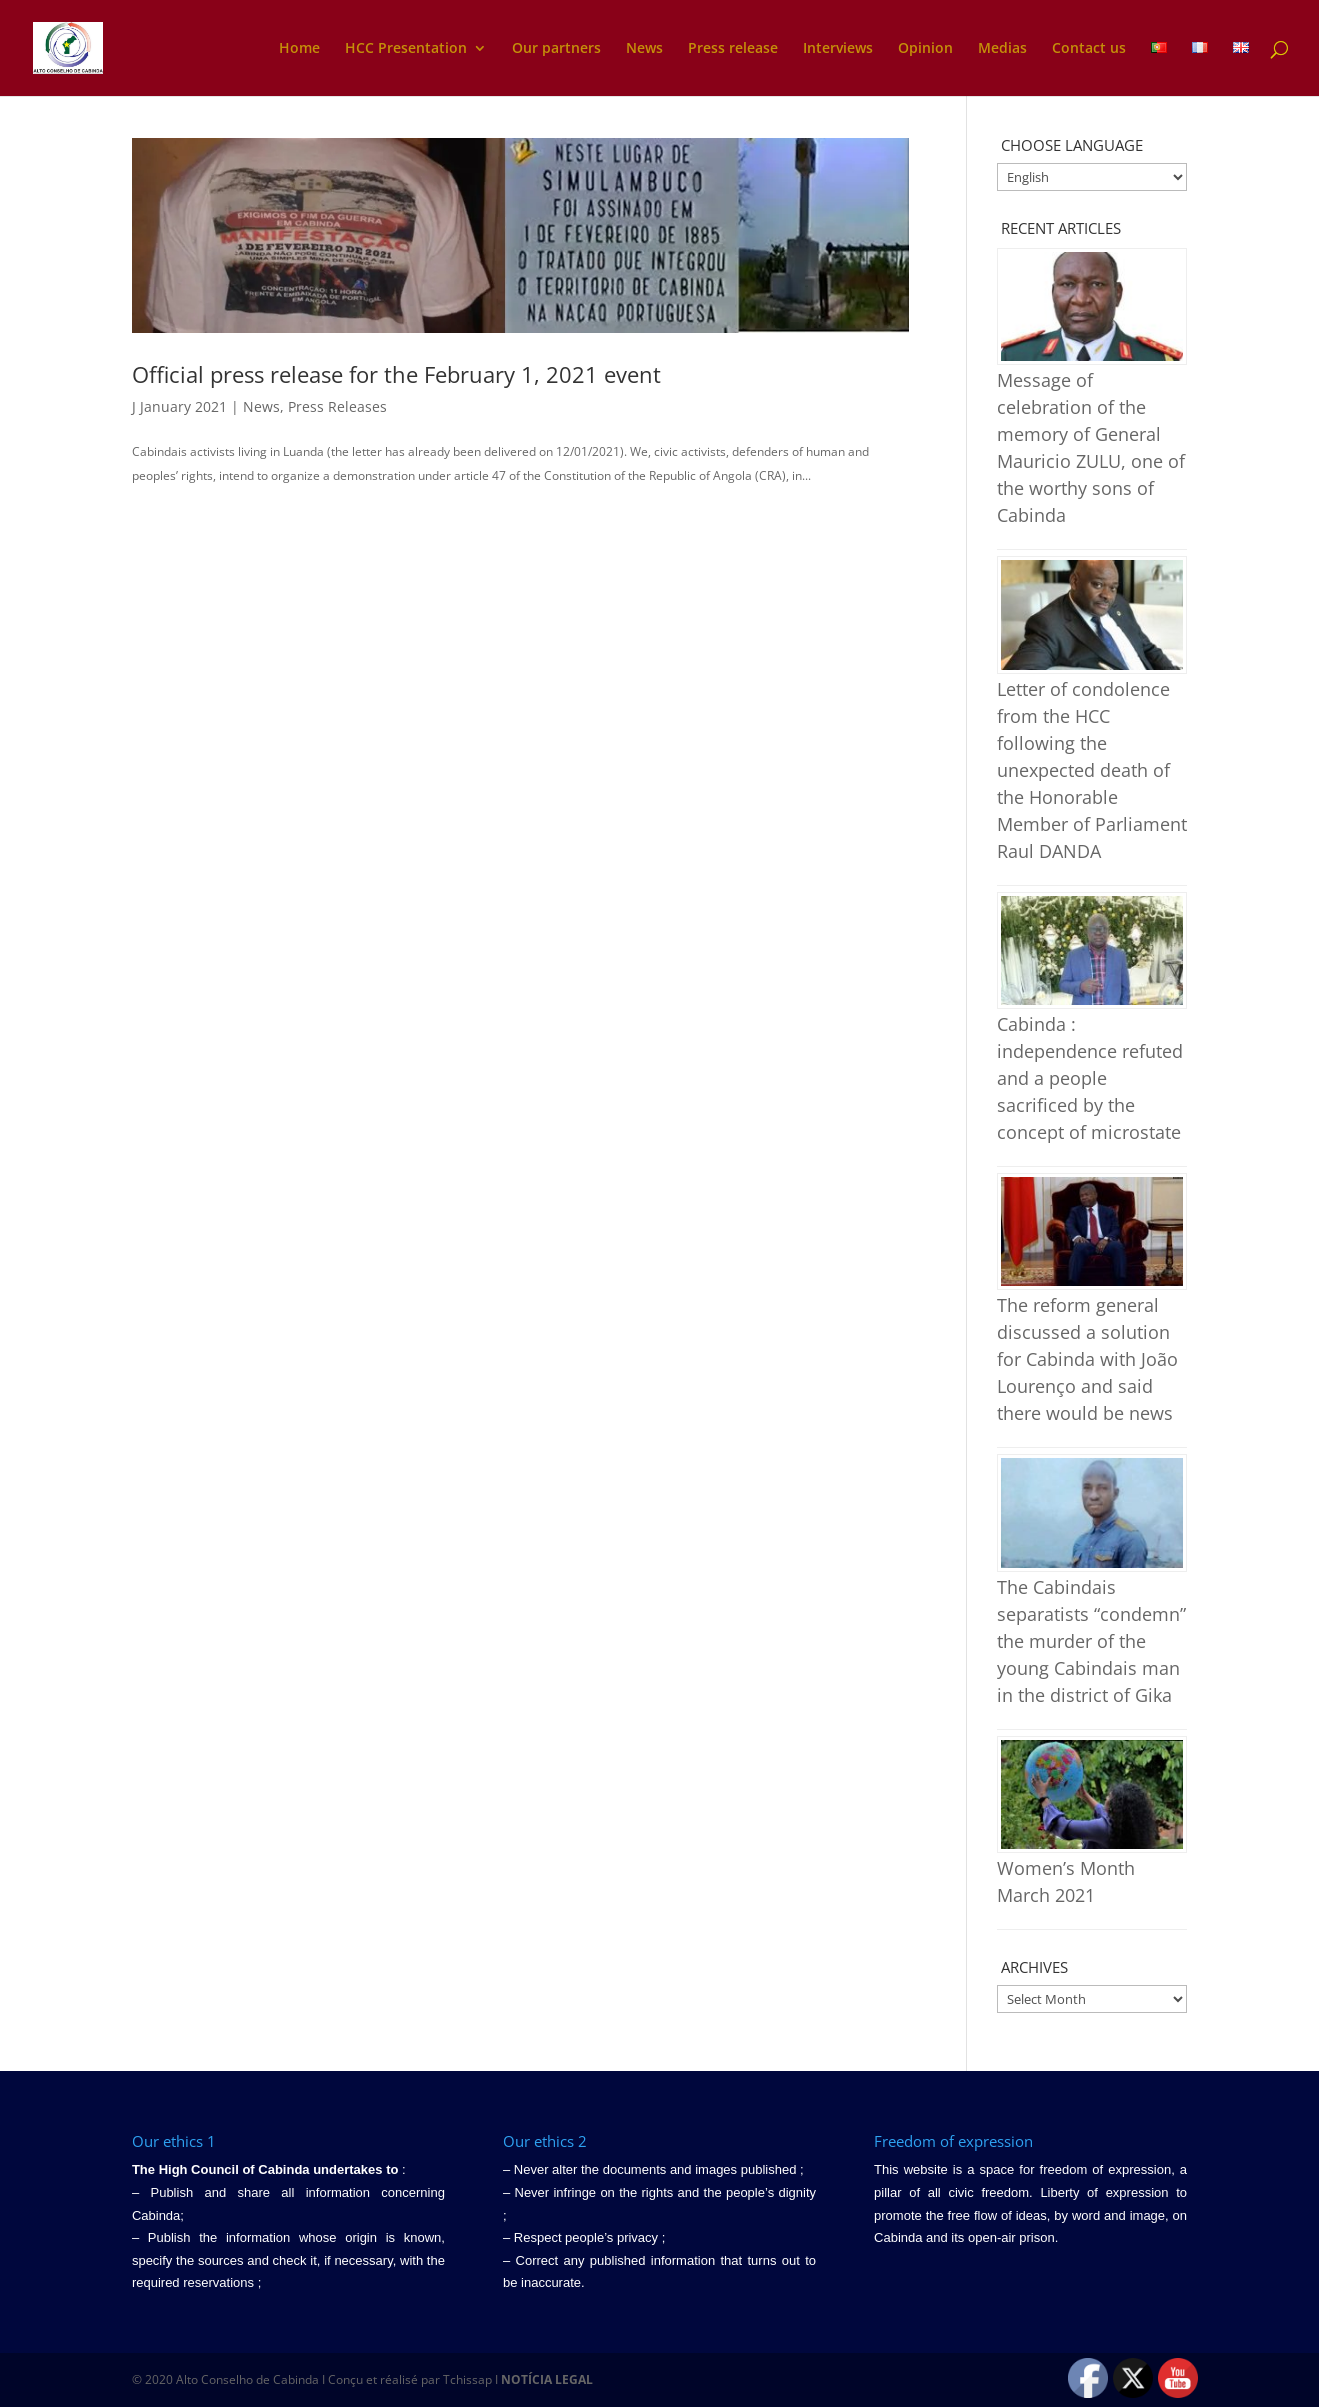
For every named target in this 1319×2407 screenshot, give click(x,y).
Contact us (1089, 49)
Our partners (556, 49)
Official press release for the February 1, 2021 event (396, 374)
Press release (733, 49)
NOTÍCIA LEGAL (547, 2379)
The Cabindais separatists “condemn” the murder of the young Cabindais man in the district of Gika (1091, 1641)
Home (299, 49)
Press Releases (337, 406)
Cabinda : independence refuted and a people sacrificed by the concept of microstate (1090, 1078)
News (644, 49)
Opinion (925, 49)
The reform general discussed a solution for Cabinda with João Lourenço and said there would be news (1087, 1359)
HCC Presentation (406, 49)
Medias (1002, 49)
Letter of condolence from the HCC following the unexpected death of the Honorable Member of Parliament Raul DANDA (1092, 770)
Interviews (838, 49)
